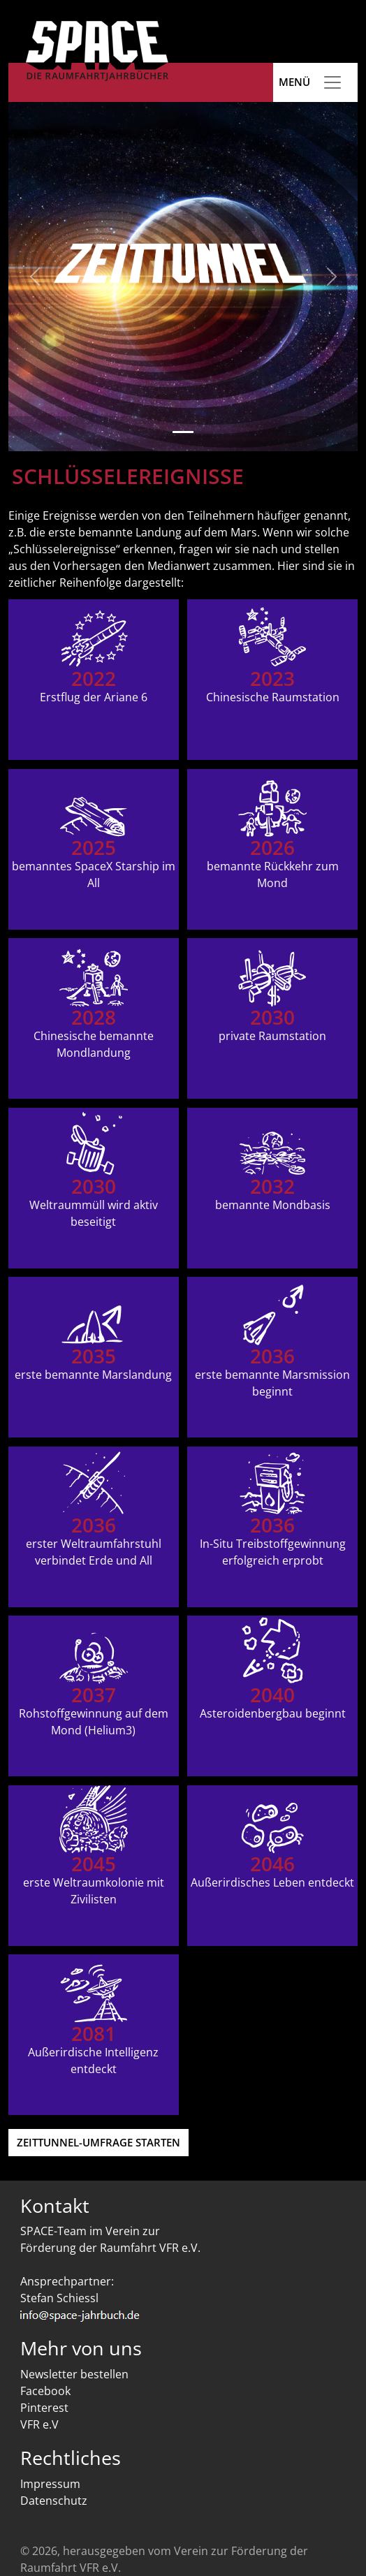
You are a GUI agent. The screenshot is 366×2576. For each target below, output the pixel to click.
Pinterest (44, 2407)
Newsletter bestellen (74, 2374)
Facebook (45, 2391)
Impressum (50, 2483)
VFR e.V (39, 2424)
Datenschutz (53, 2500)
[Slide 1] (183, 432)
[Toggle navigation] (332, 82)
